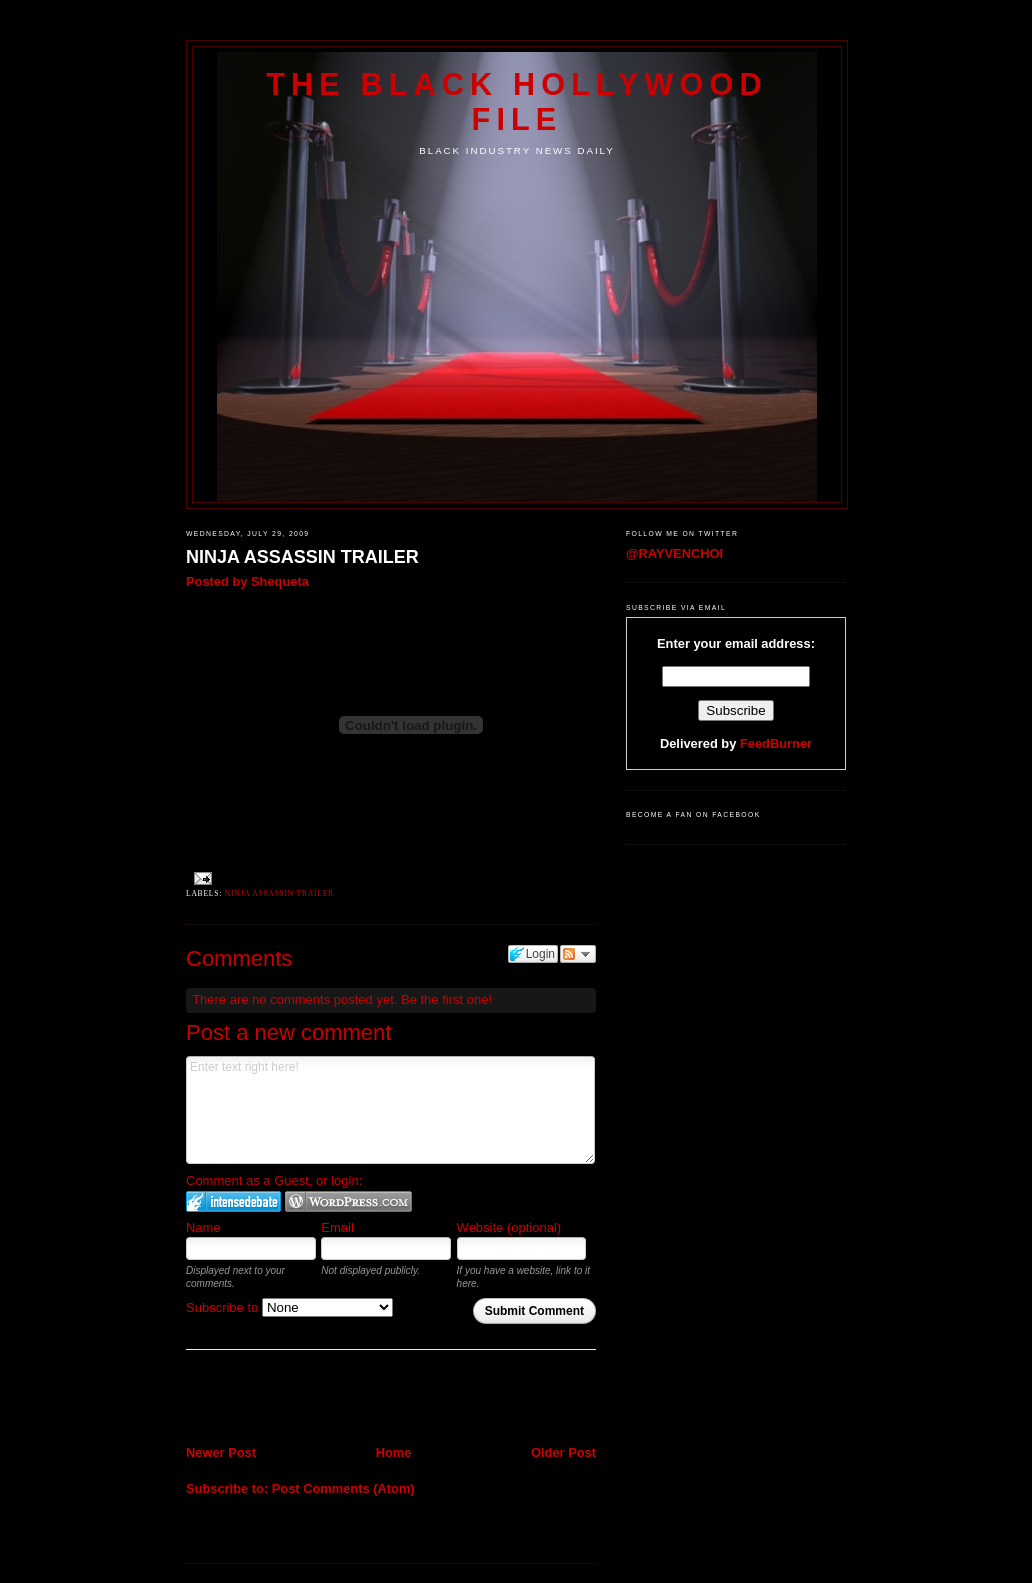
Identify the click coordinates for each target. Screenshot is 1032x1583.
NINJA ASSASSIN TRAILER (302, 557)
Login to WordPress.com (348, 1201)
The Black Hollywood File (516, 101)
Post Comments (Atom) (343, 1488)
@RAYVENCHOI (674, 553)
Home (394, 1452)
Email (337, 1227)
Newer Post (221, 1452)
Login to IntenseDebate (233, 1201)
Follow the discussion (578, 954)
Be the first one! (446, 999)
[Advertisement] (303, 1399)
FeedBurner (776, 743)
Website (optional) (509, 1227)
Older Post (563, 1452)
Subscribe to (289, 1307)
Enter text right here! (390, 1110)
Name (203, 1227)
